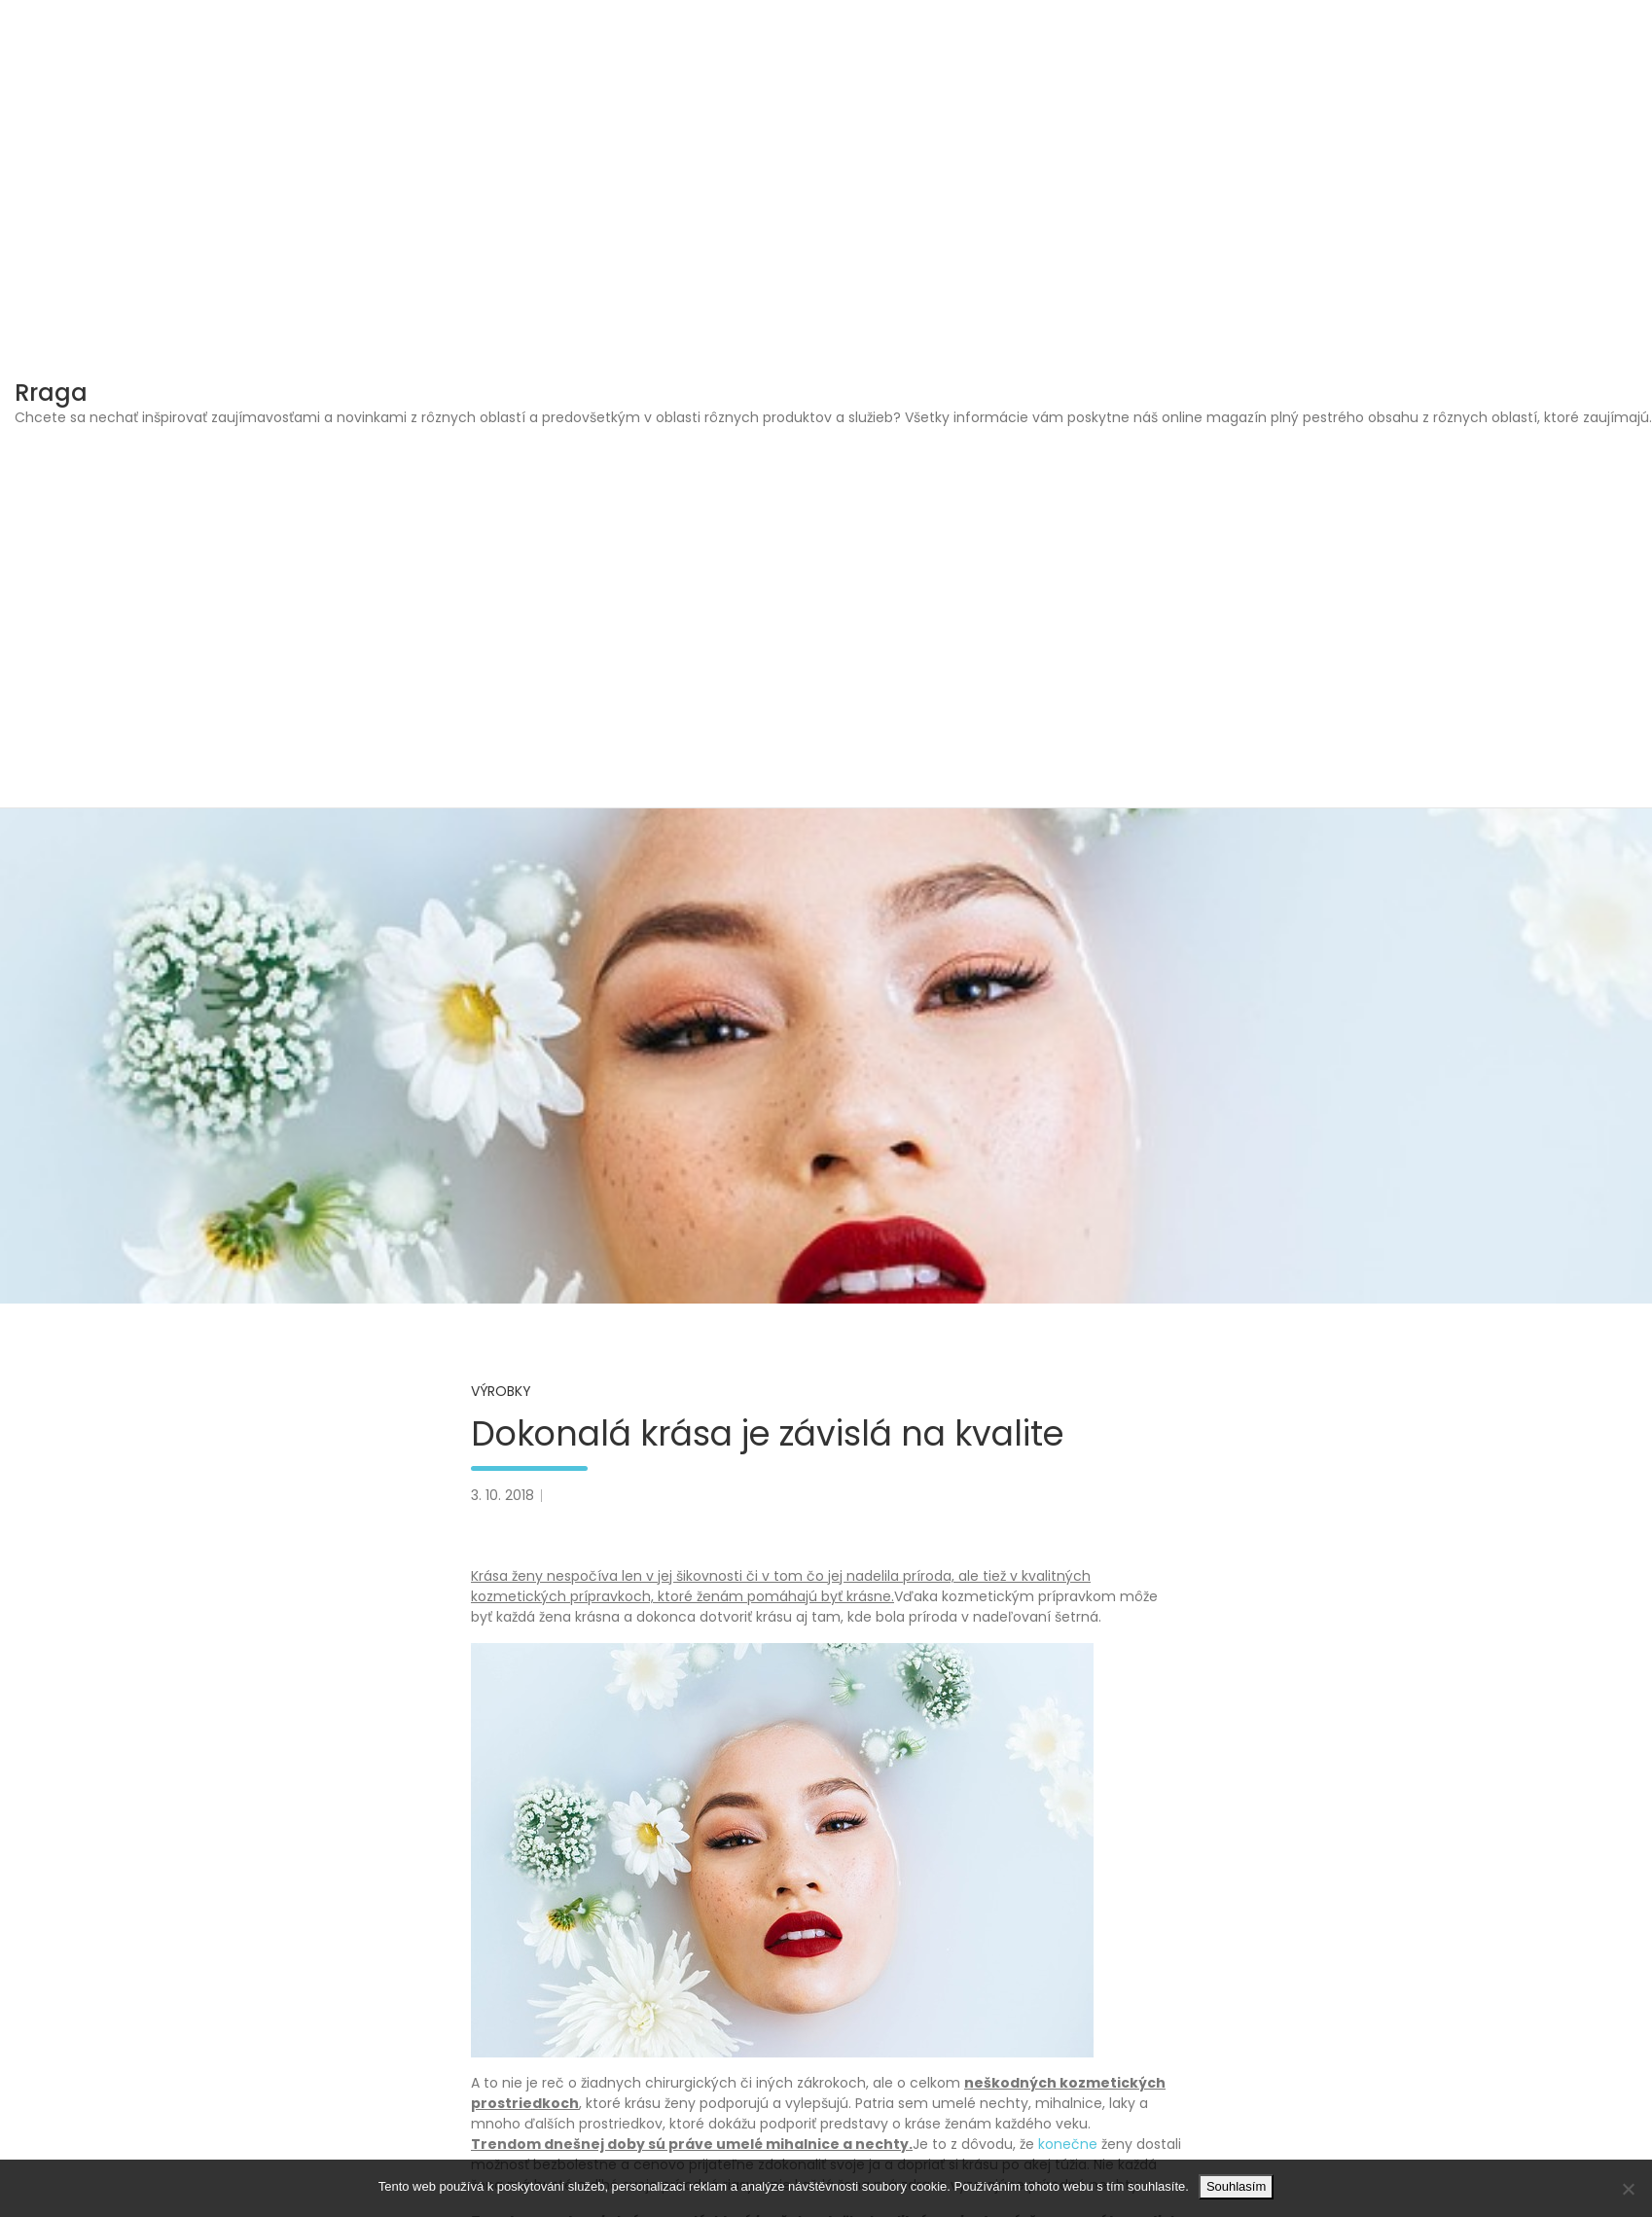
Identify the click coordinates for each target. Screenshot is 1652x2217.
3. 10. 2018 (502, 1495)
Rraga (51, 392)
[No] (1627, 2189)
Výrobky (501, 1391)
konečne (1065, 2144)
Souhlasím (1236, 2186)
